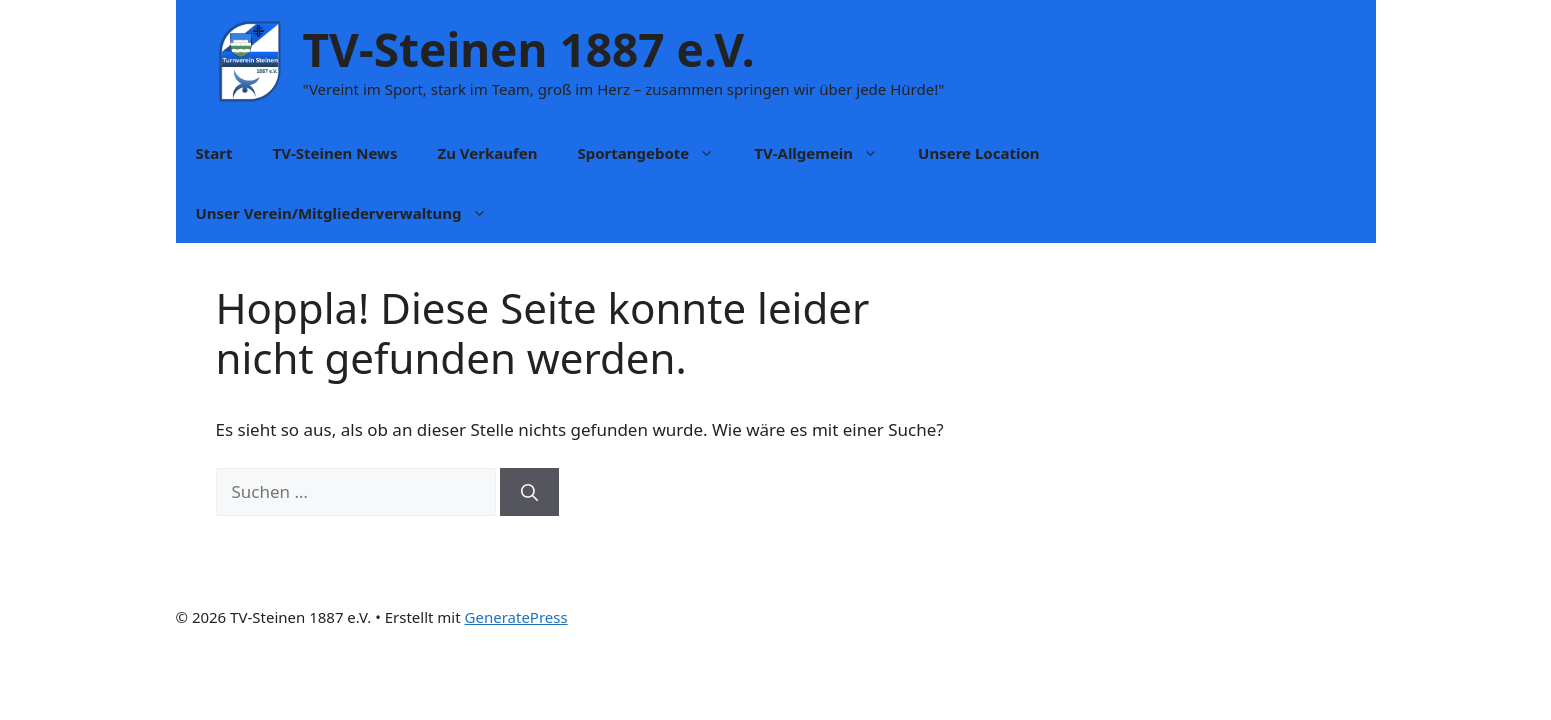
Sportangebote (655, 153)
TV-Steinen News (334, 153)
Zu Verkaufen (487, 153)
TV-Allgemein (826, 153)
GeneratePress (516, 617)
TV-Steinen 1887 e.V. (529, 49)
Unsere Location (978, 153)
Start (214, 153)
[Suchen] (529, 492)
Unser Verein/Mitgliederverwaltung (351, 213)
